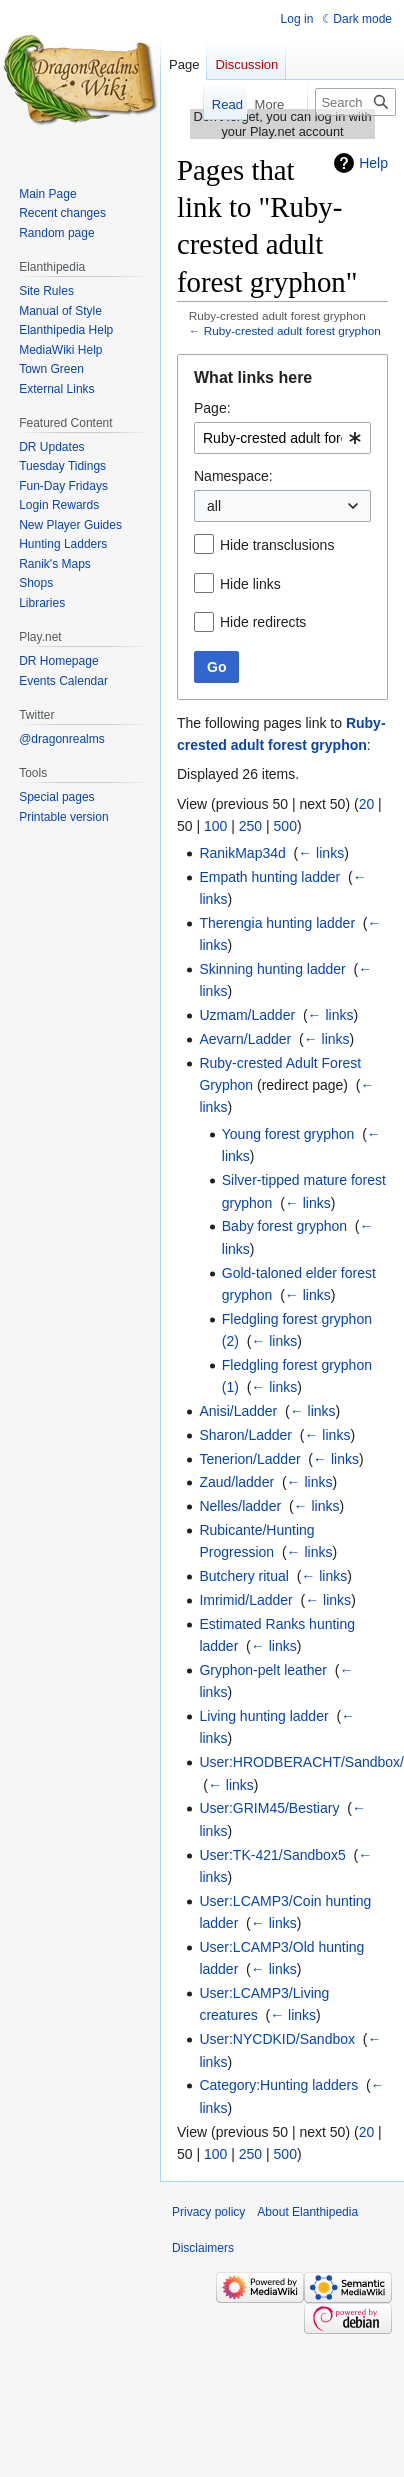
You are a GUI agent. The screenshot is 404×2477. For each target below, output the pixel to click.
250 (250, 826)
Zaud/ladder (236, 1482)
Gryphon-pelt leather (263, 1670)
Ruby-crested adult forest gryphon (292, 330)
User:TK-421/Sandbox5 (272, 1855)
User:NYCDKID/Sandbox (277, 2039)
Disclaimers (203, 2248)
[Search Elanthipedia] (355, 102)
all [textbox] (214, 506)
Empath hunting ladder (269, 877)
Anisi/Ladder (238, 1411)
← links (321, 853)
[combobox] (282, 438)
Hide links (250, 584)
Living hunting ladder (263, 1716)
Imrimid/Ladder (245, 1600)
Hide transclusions (277, 545)
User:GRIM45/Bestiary (269, 1808)
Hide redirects (263, 622)
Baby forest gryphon (284, 1226)
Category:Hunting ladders (278, 2085)
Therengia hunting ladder (277, 923)
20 (367, 804)
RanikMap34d (242, 853)
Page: (212, 408)
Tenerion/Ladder (249, 1459)
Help (373, 163)
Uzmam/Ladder (247, 1015)
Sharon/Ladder (245, 1435)
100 (215, 826)
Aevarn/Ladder (245, 1039)
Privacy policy (208, 2212)
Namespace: (233, 476)
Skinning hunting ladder (272, 969)
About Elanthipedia (307, 2212)
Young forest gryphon (288, 1134)
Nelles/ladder (240, 1506)
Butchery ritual (243, 1576)
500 (285, 826)
